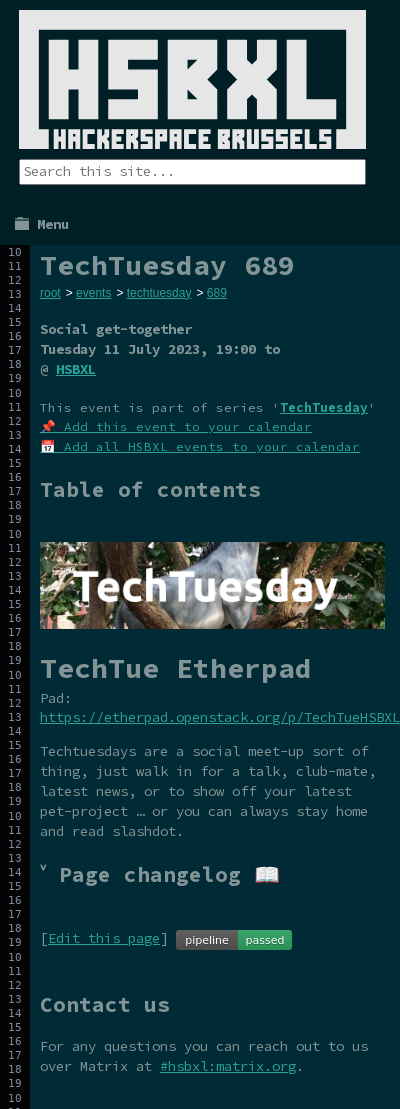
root (50, 293)
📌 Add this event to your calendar (176, 426)
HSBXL (76, 369)
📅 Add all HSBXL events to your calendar (200, 446)
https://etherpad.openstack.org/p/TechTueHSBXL (220, 717)
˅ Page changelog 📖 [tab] (160, 874)
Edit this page (104, 938)
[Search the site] (192, 172)
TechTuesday (324, 407)
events (93, 293)
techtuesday (159, 293)
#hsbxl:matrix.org (228, 1066)
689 (217, 293)
